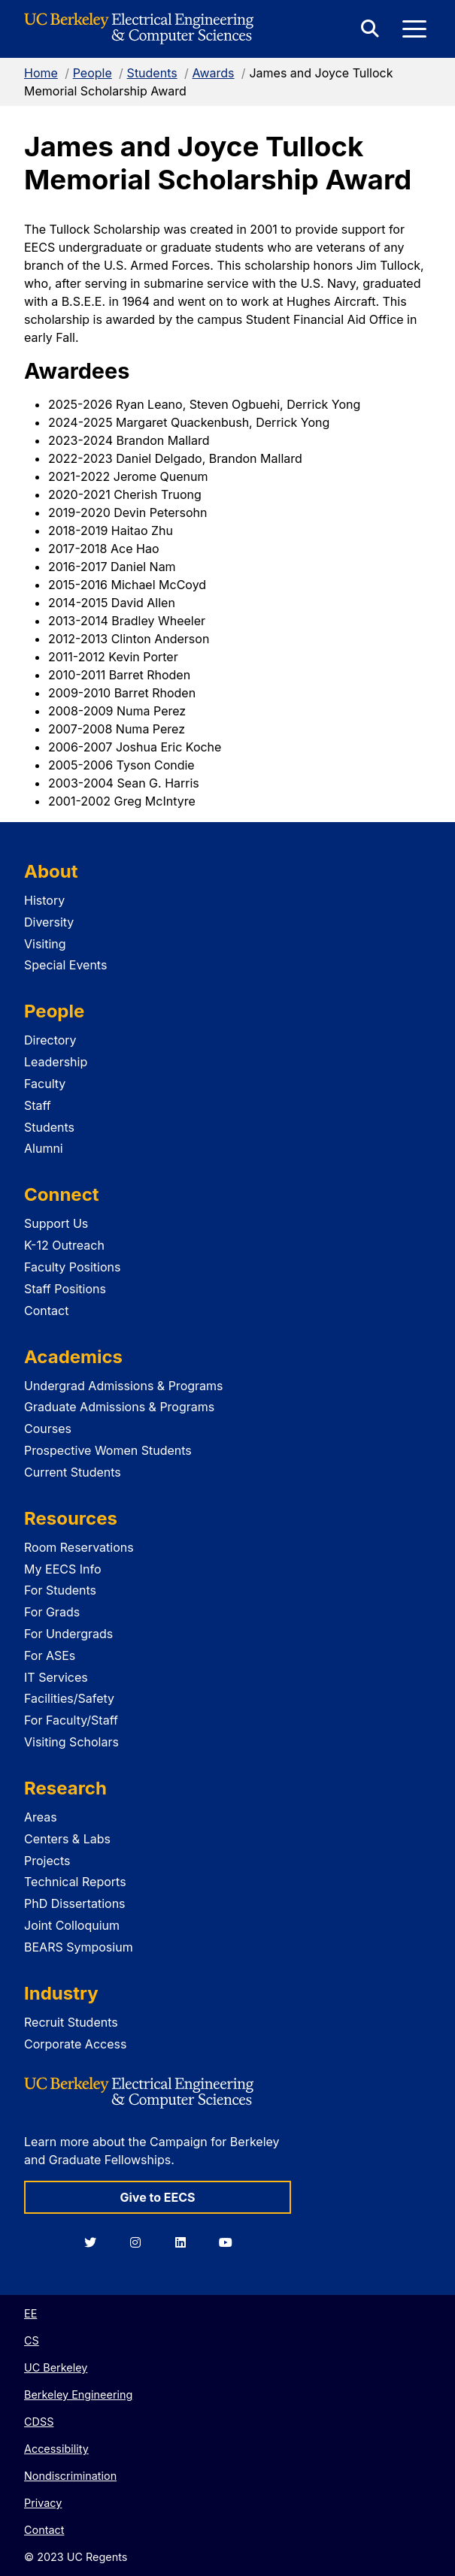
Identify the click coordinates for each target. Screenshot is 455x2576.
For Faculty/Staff (71, 1720)
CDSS (38, 2421)
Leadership (55, 1061)
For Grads (52, 1611)
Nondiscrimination (70, 2475)
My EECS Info (63, 1569)
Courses (47, 1428)
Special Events (65, 964)
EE (30, 2313)
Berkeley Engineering (78, 2394)
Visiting (45, 943)
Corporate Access (75, 2043)
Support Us (56, 1223)
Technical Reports (75, 1881)
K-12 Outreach (64, 1245)
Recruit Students (71, 2022)
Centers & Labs (67, 1838)
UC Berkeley (55, 2367)
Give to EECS (157, 2197)
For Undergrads (68, 1633)
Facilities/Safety (69, 1698)
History (44, 900)
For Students (60, 1590)
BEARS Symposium (78, 1947)
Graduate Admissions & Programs (119, 1406)
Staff (37, 1105)
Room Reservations (79, 1547)
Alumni (43, 1148)
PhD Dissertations (75, 1903)
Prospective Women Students (108, 1450)
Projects (47, 1860)
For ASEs (49, 1655)
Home (41, 72)
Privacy (43, 2502)
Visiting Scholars (71, 1741)
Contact (46, 1310)
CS (31, 2340)
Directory (50, 1040)
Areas (40, 1817)
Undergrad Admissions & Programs (123, 1385)
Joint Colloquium (72, 1925)
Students (152, 72)
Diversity (49, 922)
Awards (214, 72)
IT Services (56, 1677)
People (92, 72)
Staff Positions (65, 1288)
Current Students (72, 1472)
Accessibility (56, 2448)
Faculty (44, 1083)
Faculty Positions (72, 1266)
